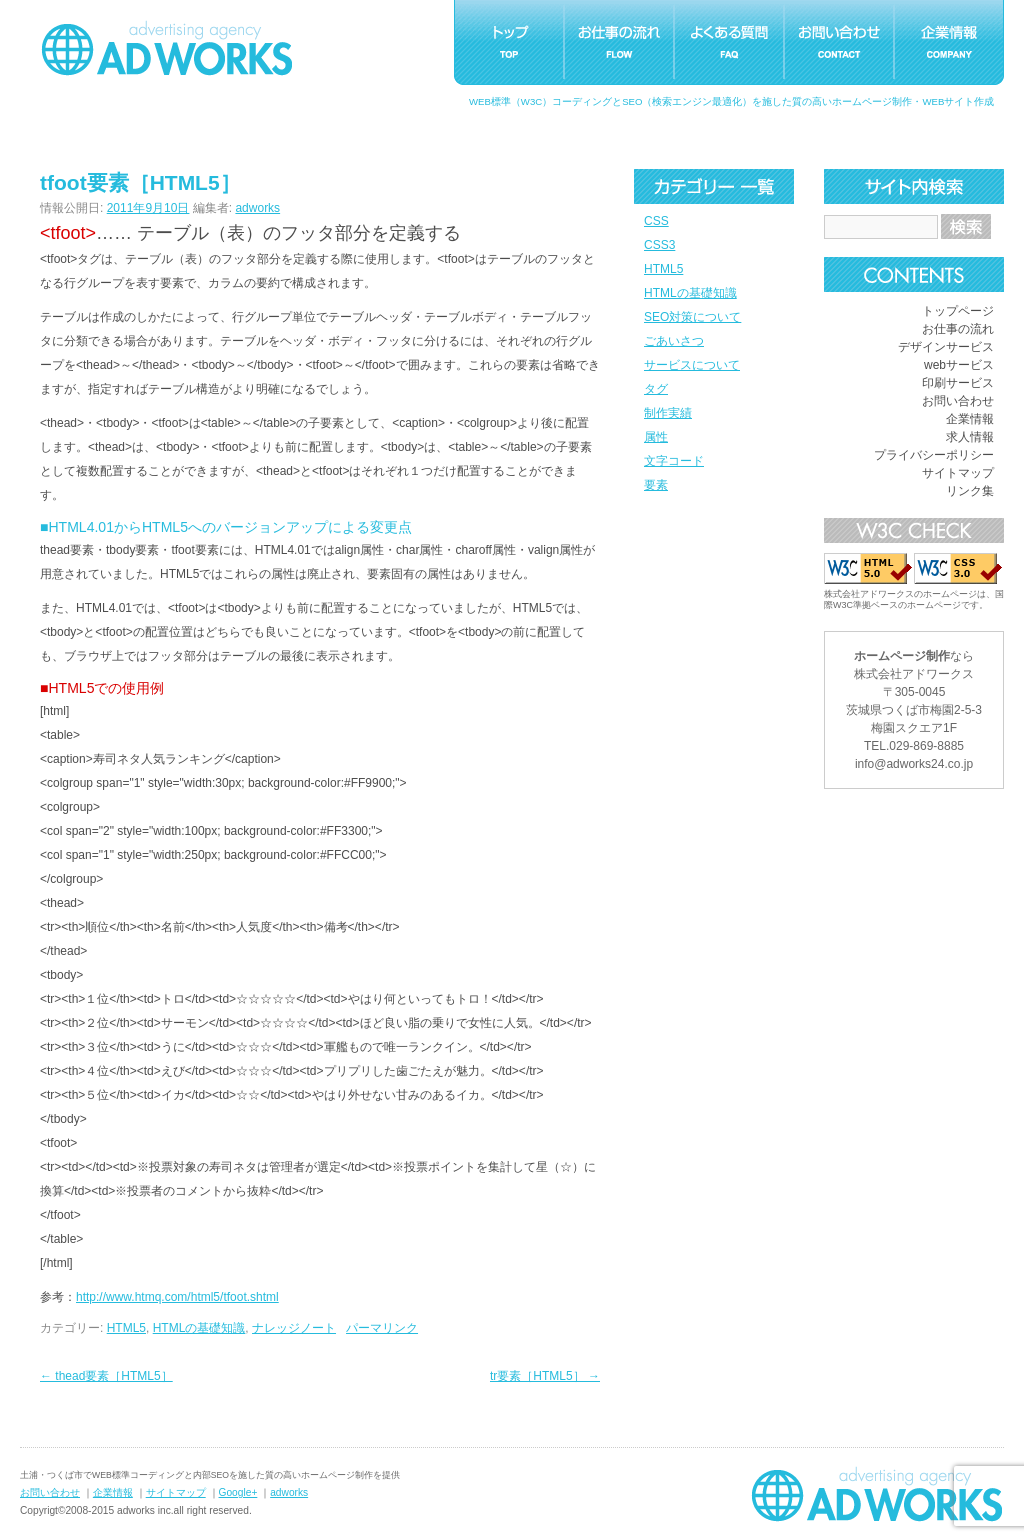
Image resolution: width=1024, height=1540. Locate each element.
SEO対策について (692, 317)
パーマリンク (382, 1328)
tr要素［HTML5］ (545, 1376)
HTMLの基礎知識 (690, 293)
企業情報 (970, 419)
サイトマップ (958, 473)
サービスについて (692, 365)
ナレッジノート (294, 1328)
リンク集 (970, 491)
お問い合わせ (958, 401)
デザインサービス (946, 347)
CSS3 (659, 245)
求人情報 (970, 437)
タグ (656, 389)
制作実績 (668, 413)
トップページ (958, 311)
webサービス (959, 365)
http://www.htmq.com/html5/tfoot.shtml (177, 1297)
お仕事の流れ (958, 329)
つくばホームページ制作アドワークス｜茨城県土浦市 (167, 48)
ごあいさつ (674, 341)
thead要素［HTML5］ (106, 1376)
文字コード (674, 461)
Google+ (238, 1492)
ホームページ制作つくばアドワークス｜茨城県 (877, 1494)
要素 (656, 485)
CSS (656, 221)
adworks (257, 208)
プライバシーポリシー (934, 455)
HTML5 (663, 269)
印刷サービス (958, 383)
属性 (656, 437)
